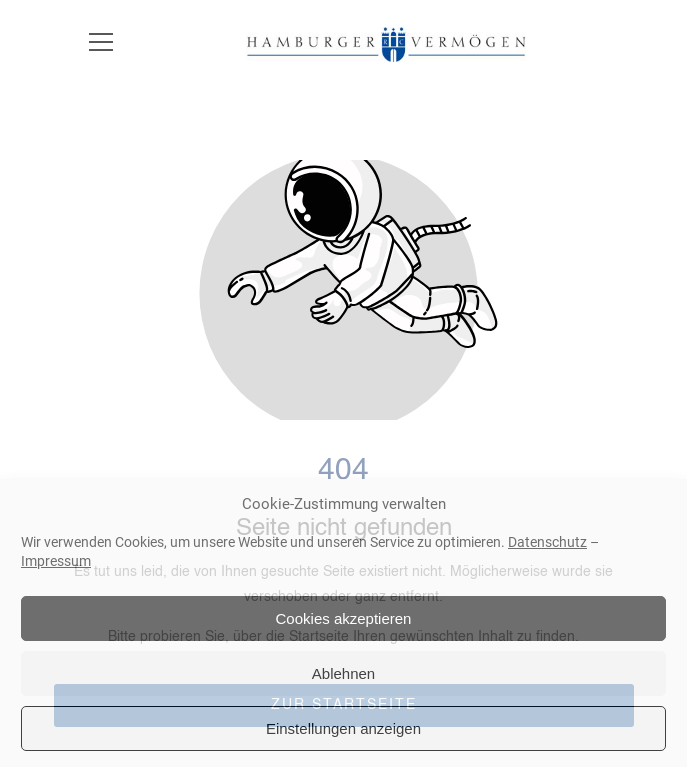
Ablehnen (343, 673)
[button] (101, 54)
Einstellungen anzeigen (343, 728)
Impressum (56, 561)
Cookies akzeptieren (344, 618)
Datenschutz (547, 542)
